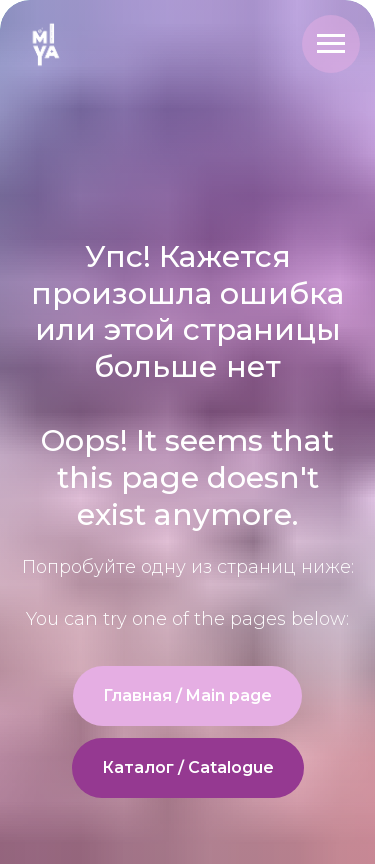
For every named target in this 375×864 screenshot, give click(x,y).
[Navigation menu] (331, 44)
